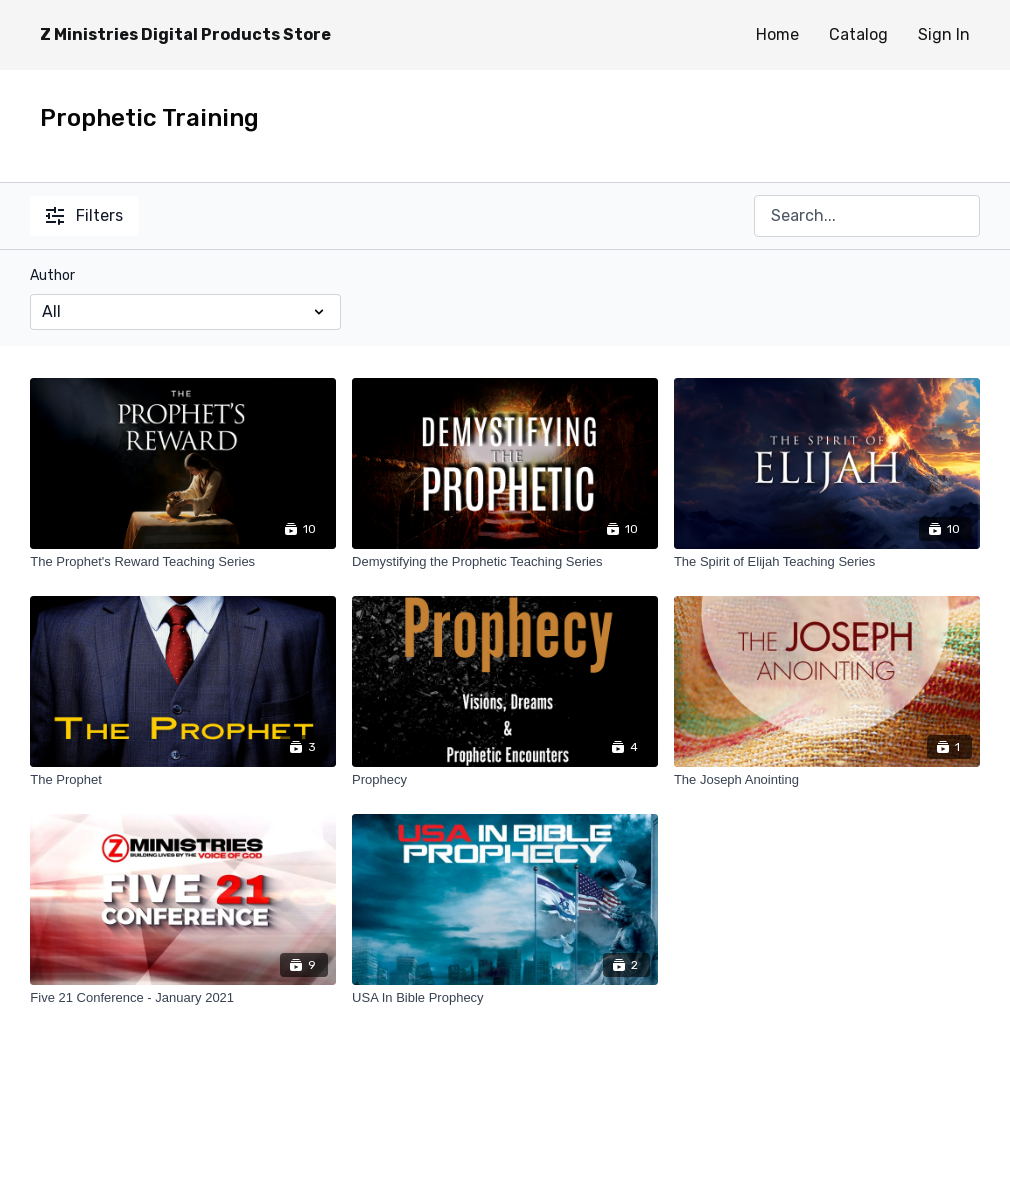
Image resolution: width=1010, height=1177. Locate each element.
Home (777, 34)
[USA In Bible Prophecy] (505, 998)
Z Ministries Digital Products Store (185, 34)
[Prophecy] (505, 780)
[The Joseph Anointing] (827, 780)
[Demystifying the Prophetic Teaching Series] (505, 562)
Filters (84, 215)
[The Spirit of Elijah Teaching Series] (827, 562)
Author (52, 275)
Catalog (858, 34)
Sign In (944, 34)
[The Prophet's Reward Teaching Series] (183, 562)
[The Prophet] (183, 780)
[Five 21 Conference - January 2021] (183, 998)
